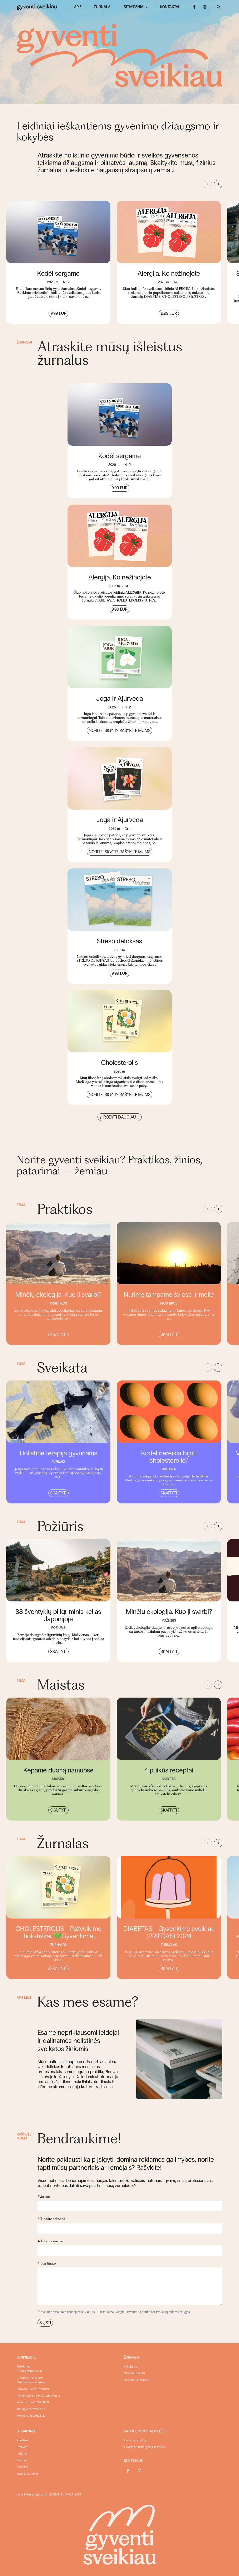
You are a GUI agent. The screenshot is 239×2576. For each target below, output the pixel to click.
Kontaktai (169, 7)
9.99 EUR (58, 313)
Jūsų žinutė (47, 2263)
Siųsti (45, 2322)
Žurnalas (63, 1843)
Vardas (44, 2196)
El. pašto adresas (51, 2219)
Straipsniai (134, 7)
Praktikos (64, 1208)
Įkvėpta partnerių (27, 2474)
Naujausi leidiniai (134, 2373)
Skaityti (58, 1334)
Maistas (61, 1684)
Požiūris (60, 1525)
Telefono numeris (51, 2241)
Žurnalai (102, 7)
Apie (77, 7)
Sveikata (62, 1367)
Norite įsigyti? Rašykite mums (119, 730)
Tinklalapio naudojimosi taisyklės (144, 2447)
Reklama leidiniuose (136, 2380)
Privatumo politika (137, 2312)
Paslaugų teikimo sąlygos (173, 2312)
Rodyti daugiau (119, 1117)
